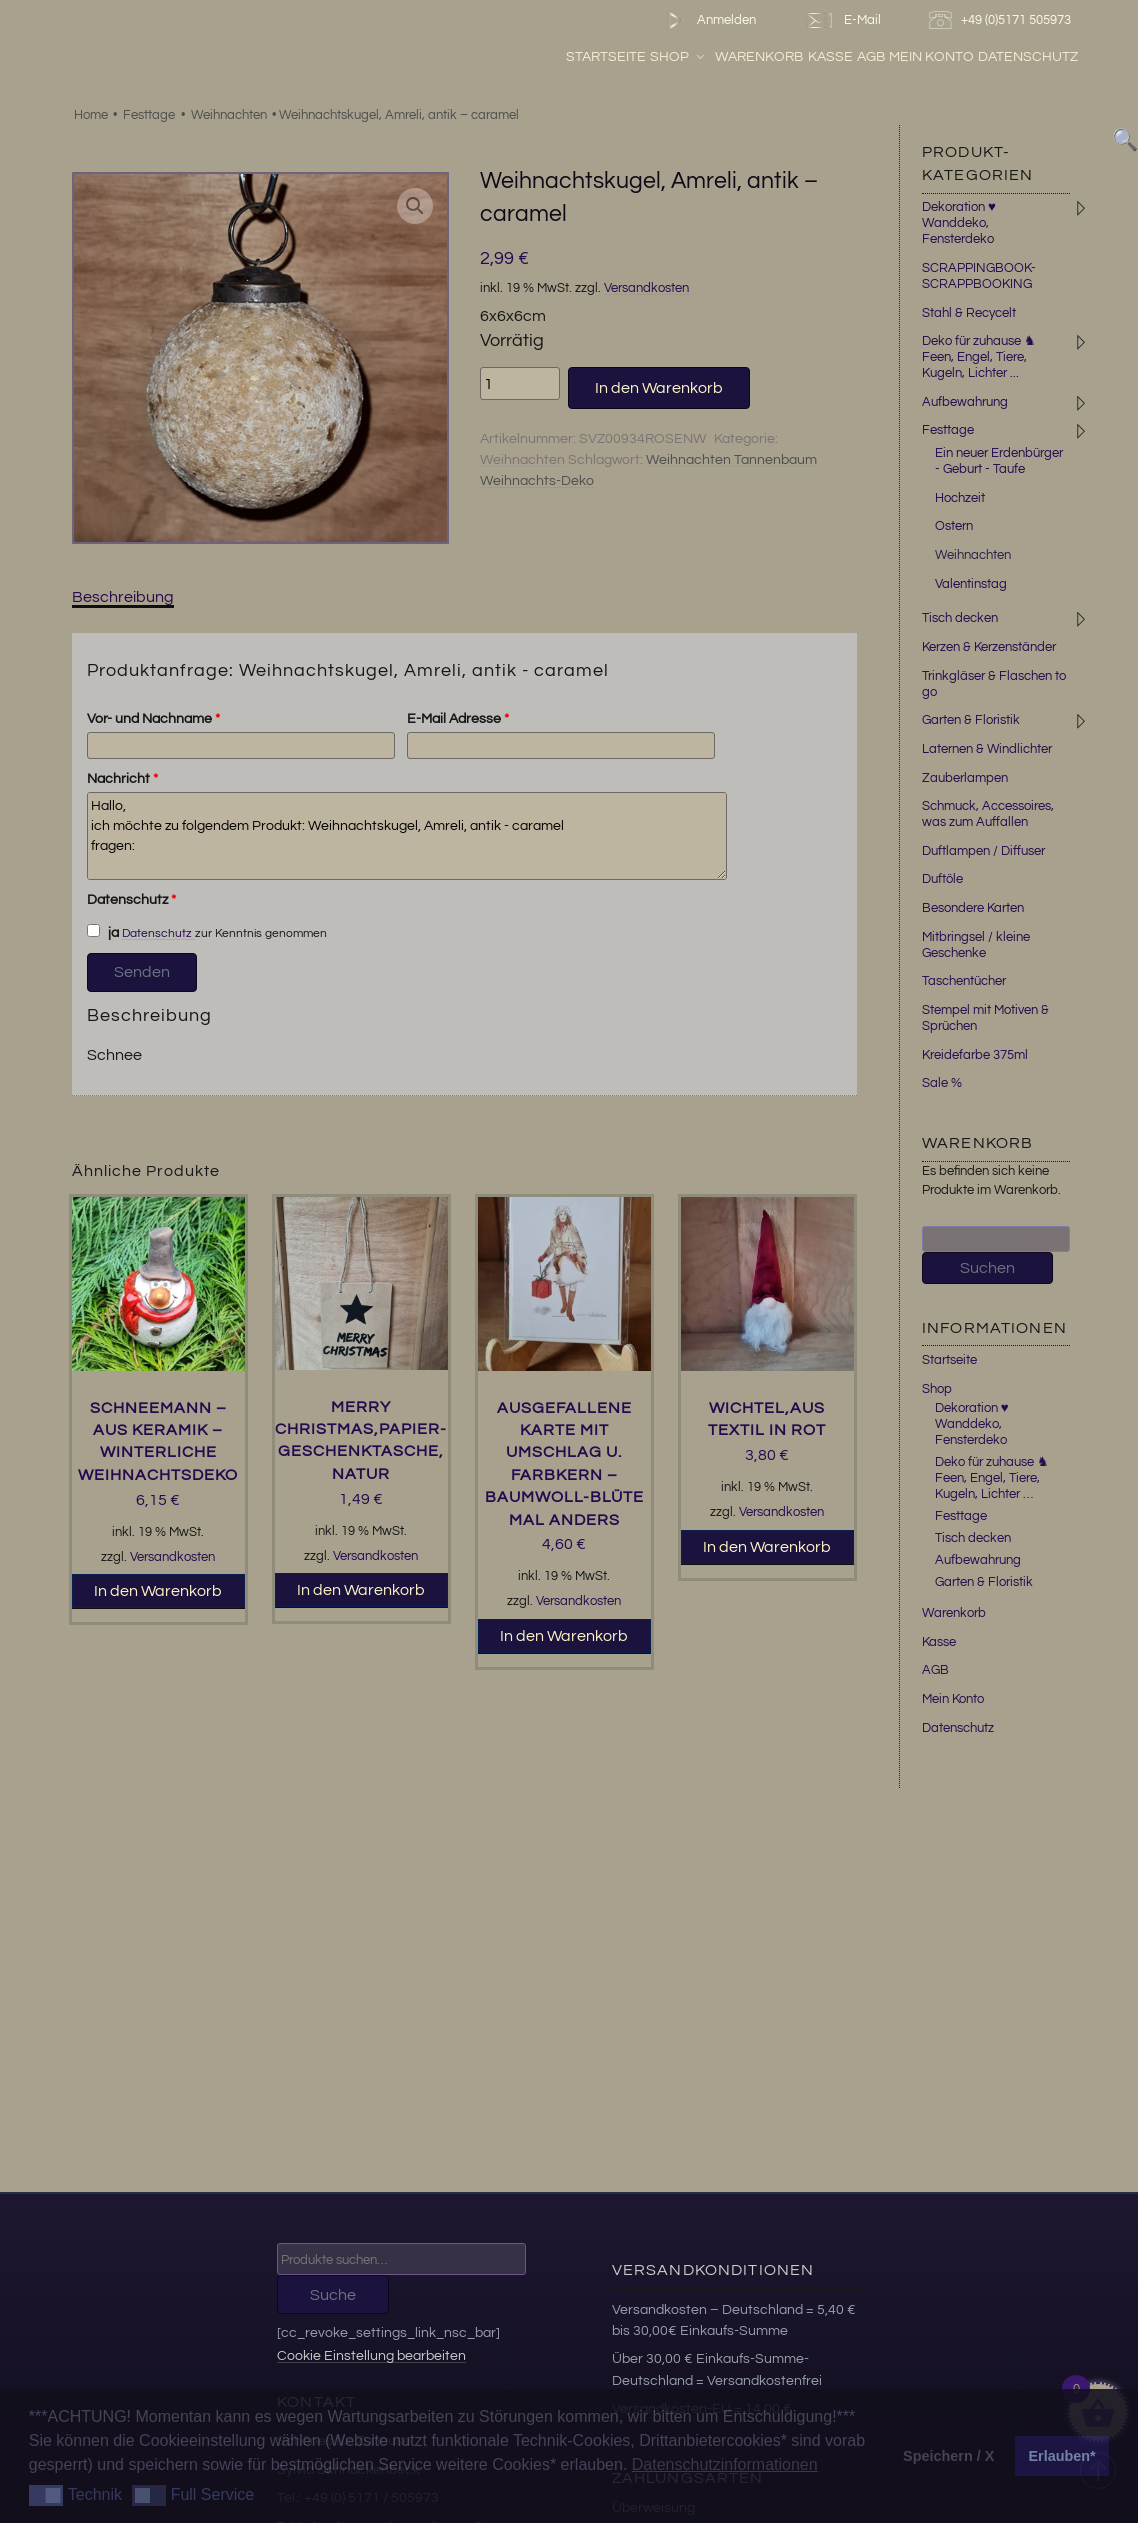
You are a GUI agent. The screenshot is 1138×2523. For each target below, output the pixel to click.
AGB (871, 57)
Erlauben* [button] (1062, 2456)
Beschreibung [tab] (123, 597)
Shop (678, 57)
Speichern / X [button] (948, 2456)
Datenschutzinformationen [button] (725, 2464)
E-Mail (842, 20)
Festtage (149, 115)
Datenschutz (1028, 57)
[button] (415, 206)
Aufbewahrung (965, 402)
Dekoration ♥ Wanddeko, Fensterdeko (959, 223)
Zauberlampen (965, 778)
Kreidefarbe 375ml (975, 1055)
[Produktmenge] (520, 383)
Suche (333, 2295)
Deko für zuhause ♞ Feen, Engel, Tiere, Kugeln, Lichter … (992, 1478)
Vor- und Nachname (153, 719)
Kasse (830, 57)
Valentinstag (971, 584)
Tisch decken (960, 618)
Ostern (954, 526)
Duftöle (942, 879)
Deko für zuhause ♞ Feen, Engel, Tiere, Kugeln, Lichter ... (979, 357)
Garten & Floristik (971, 720)
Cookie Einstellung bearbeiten (371, 2355)
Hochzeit (960, 498)
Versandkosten (646, 288)
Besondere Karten (973, 908)
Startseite (606, 57)
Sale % (942, 1083)
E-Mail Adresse (458, 719)
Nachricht (122, 779)
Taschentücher (964, 981)
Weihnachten (229, 115)
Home (91, 115)
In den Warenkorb (659, 388)
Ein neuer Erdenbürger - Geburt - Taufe (999, 461)
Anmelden (707, 20)
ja (103, 932)
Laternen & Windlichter (987, 749)
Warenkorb (759, 57)
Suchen (987, 1268)
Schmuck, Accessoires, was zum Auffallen (988, 814)
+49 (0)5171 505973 (1002, 20)
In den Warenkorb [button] (158, 1591)
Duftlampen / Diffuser (983, 851)
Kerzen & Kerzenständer (989, 647)
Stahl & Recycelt (969, 313)
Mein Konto (931, 57)
